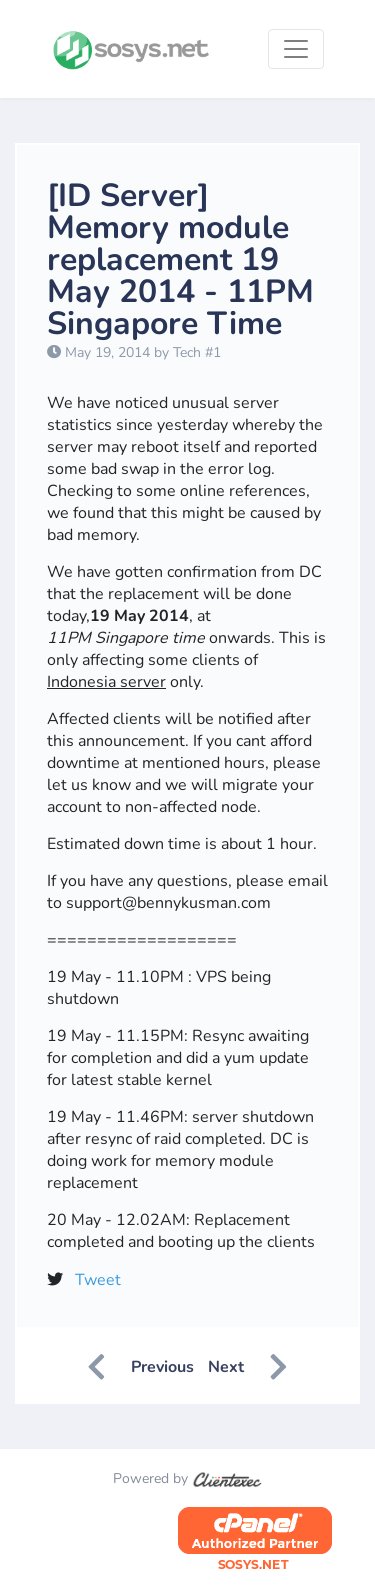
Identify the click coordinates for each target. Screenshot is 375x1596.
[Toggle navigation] (296, 49)
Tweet (98, 1280)
